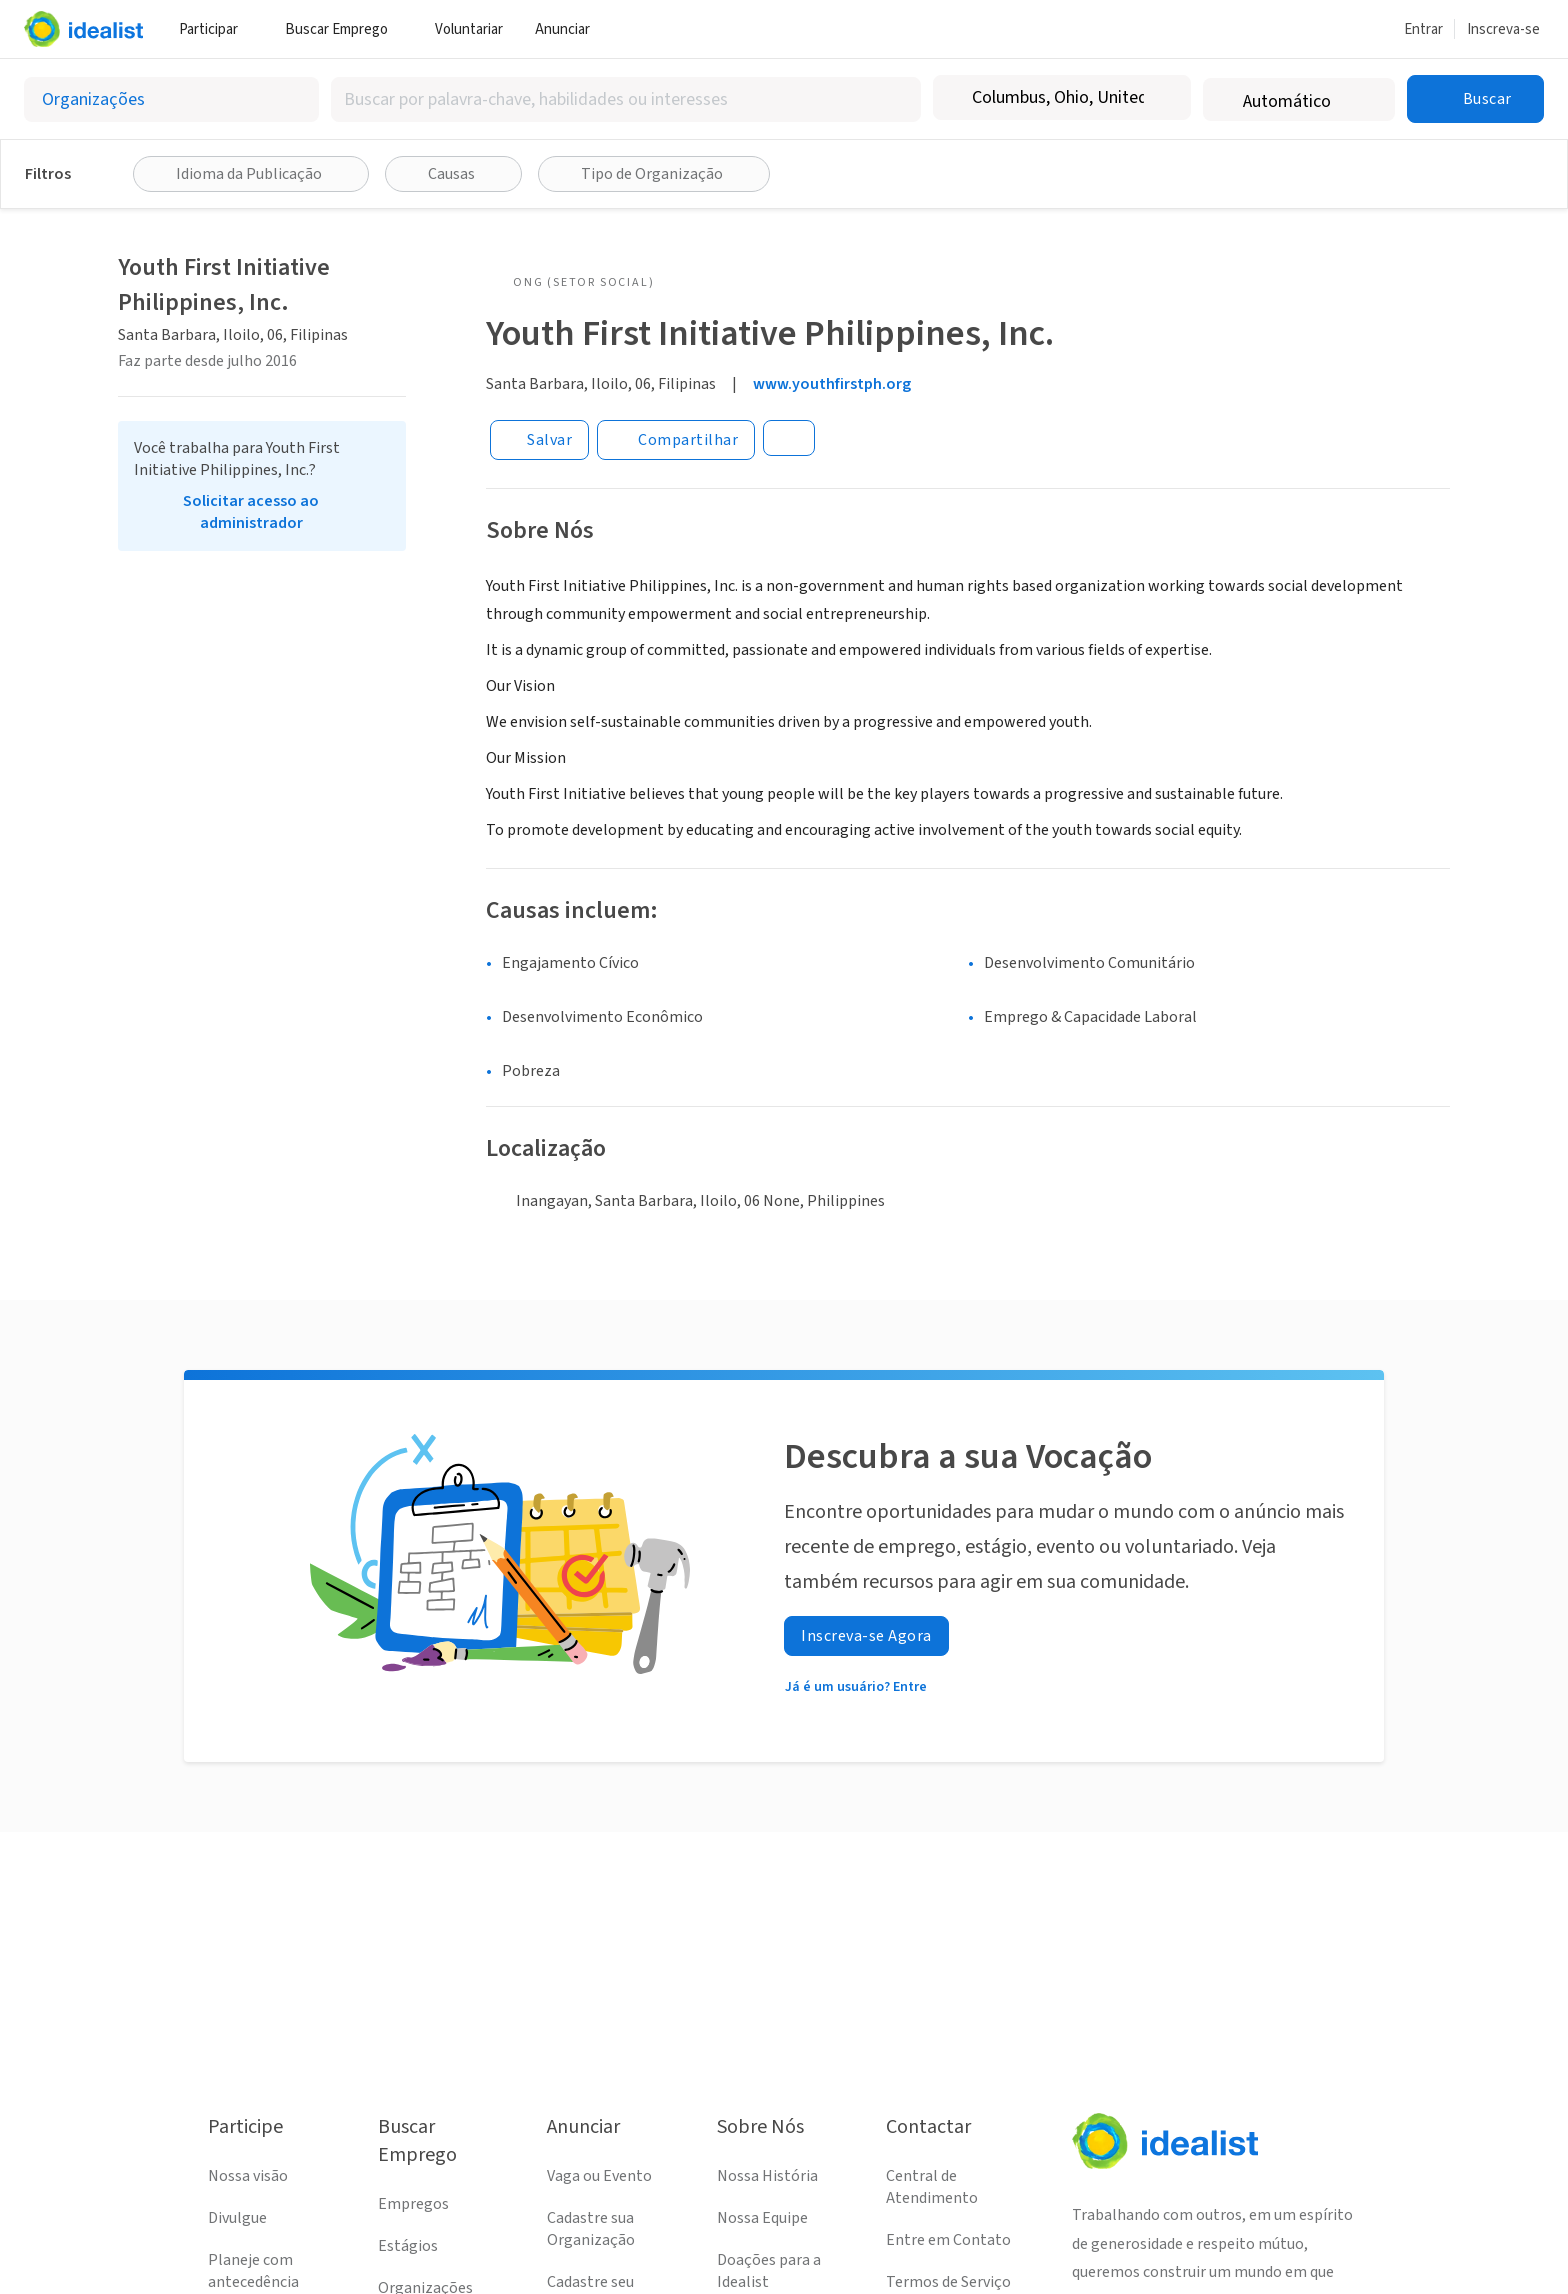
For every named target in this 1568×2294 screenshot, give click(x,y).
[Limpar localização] (1163, 98)
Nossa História (767, 2176)
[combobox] (626, 99)
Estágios (408, 2246)
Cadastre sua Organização (591, 2229)
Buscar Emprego (344, 29)
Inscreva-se (1503, 29)
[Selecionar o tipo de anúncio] (171, 99)
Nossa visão (248, 2176)
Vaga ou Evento (599, 2176)
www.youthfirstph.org (832, 384)
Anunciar (570, 29)
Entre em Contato (948, 2240)
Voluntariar (469, 29)
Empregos (413, 2204)
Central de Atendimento (932, 2187)
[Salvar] (539, 440)
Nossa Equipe (762, 2218)
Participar (216, 29)
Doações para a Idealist (769, 2271)
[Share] (676, 440)
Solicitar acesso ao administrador (251, 512)
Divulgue (237, 2218)
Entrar (1423, 29)
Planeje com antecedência (253, 2271)
